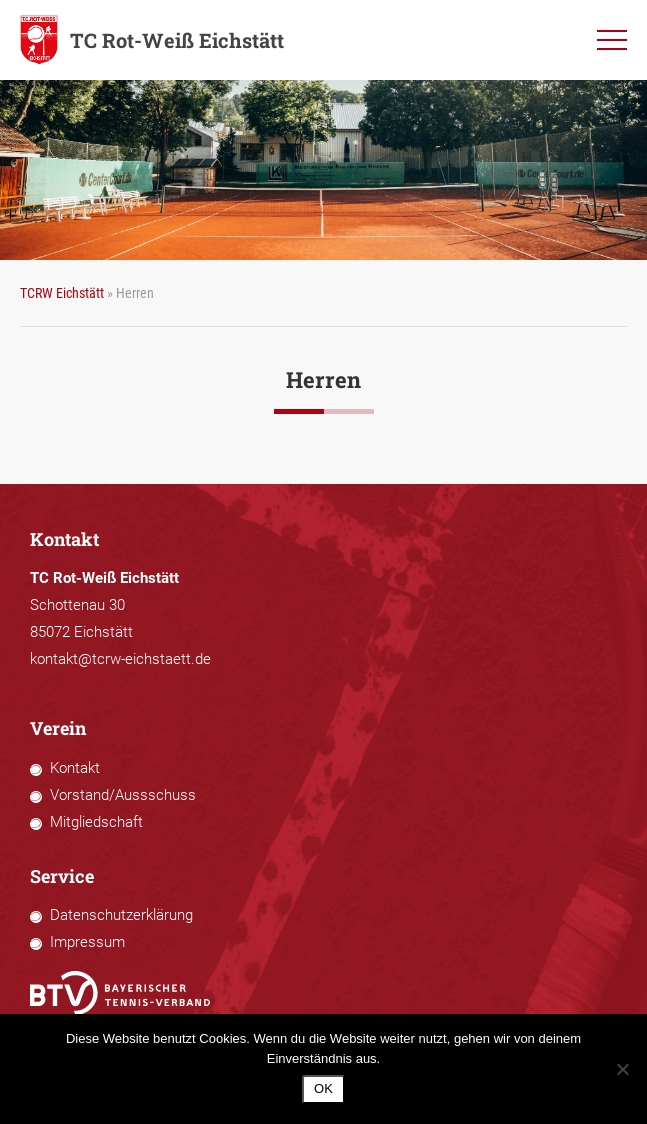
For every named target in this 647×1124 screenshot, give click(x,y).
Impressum (87, 942)
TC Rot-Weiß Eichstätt (152, 40)
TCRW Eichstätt (62, 293)
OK (323, 1088)
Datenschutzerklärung (121, 915)
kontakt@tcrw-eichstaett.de (120, 659)
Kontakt (75, 768)
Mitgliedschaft (96, 822)
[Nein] (622, 1069)
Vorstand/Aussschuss (123, 795)
